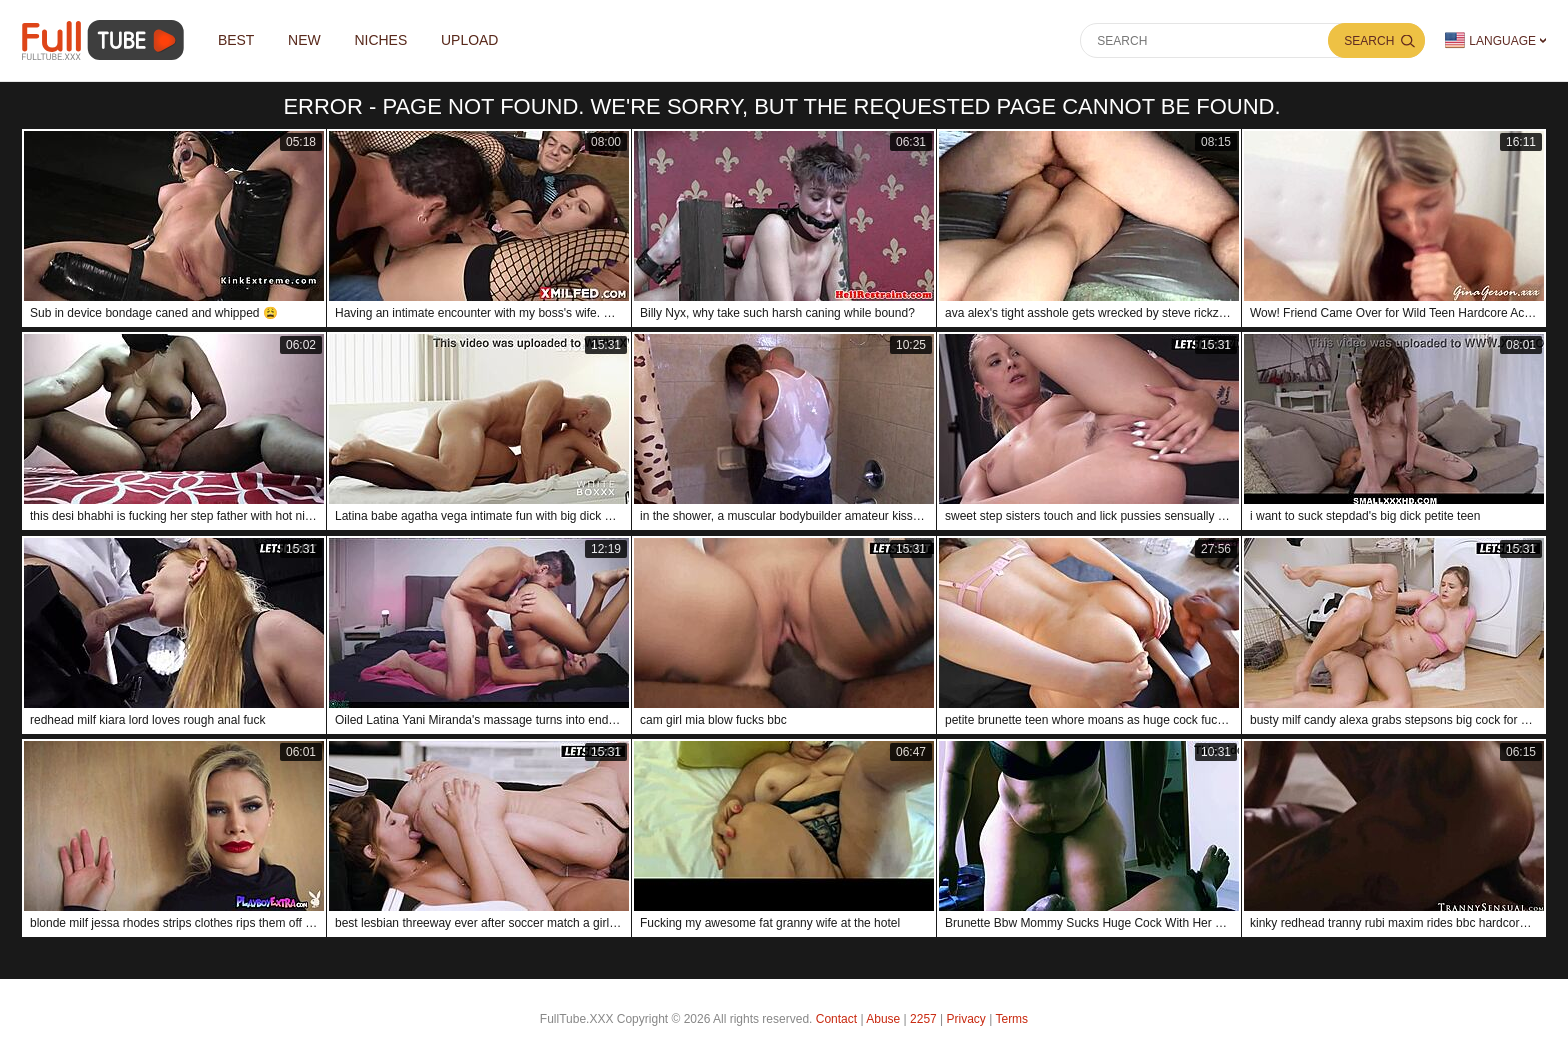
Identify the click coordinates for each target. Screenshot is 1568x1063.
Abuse (883, 1019)
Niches (381, 41)
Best (236, 41)
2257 (923, 1019)
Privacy (966, 1019)
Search (1369, 41)
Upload (471, 41)
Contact (836, 1019)
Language (1490, 40)
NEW (305, 41)
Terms (1011, 1019)
